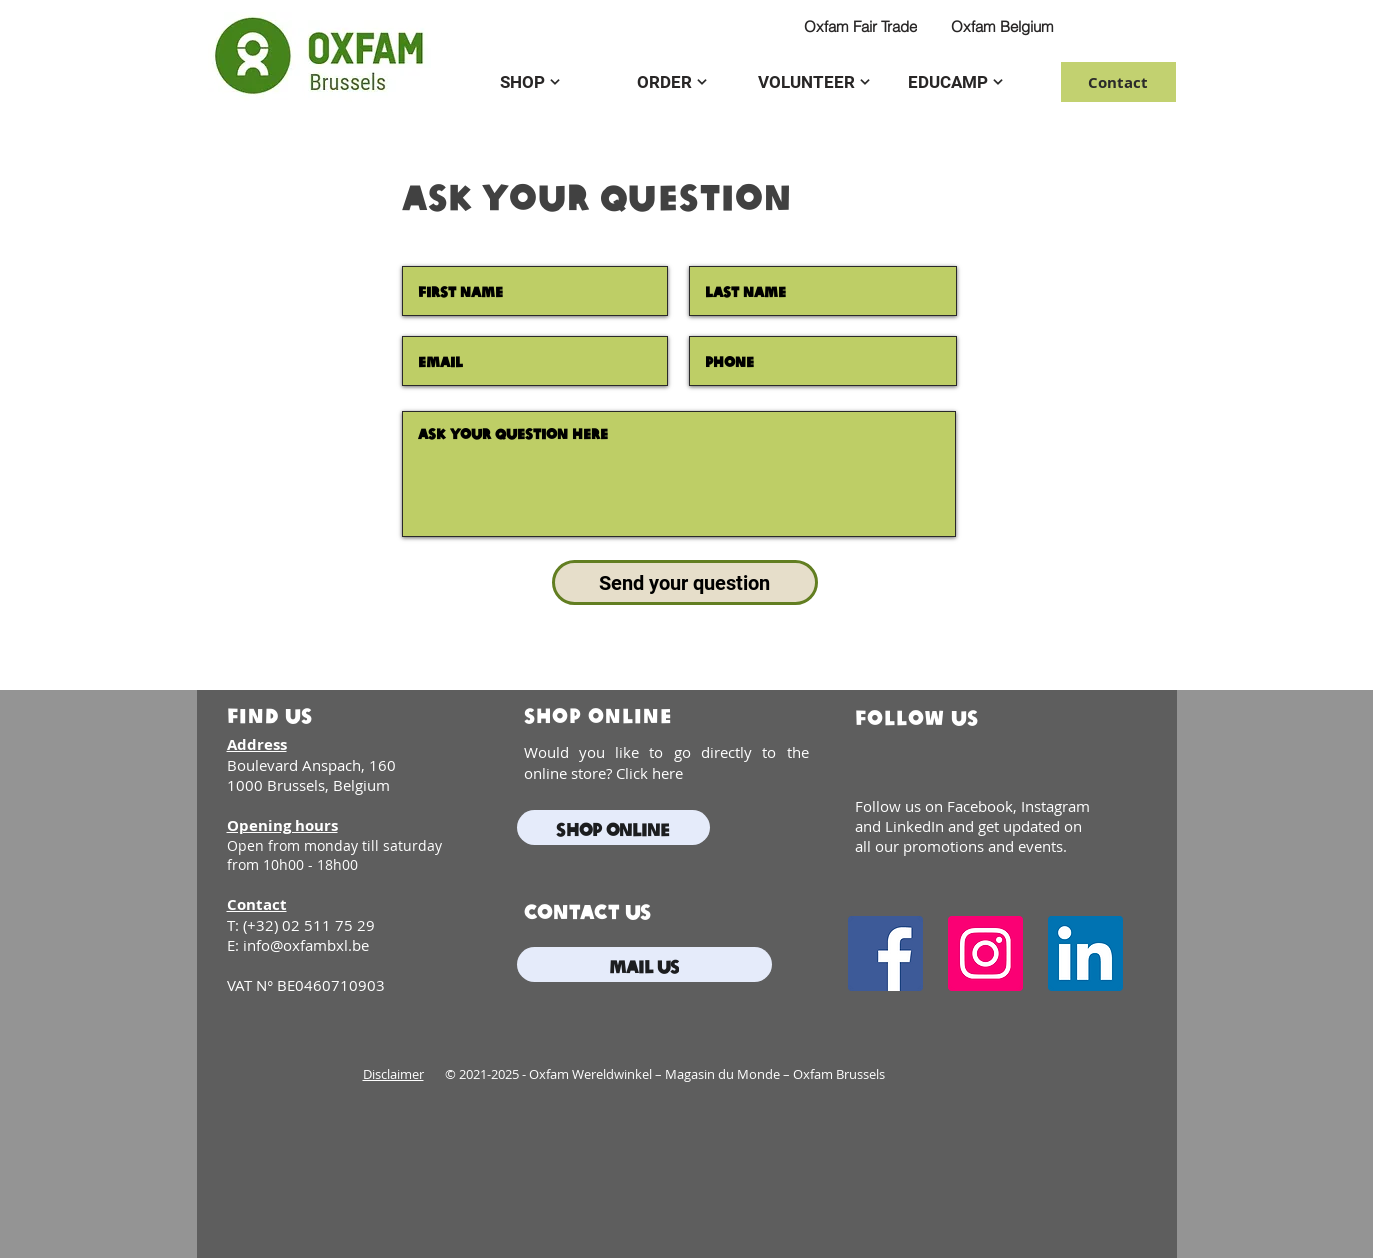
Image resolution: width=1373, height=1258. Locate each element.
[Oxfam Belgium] (1003, 26)
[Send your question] (685, 582)
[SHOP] (530, 82)
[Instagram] (985, 953)
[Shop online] (613, 827)
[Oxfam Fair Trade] (861, 26)
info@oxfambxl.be (306, 945)
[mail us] (644, 964)
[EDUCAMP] (956, 82)
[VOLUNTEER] (814, 82)
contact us (587, 910)
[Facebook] (885, 953)
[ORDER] (672, 82)
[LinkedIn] (1085, 953)
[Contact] (1118, 82)
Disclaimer (393, 1074)
